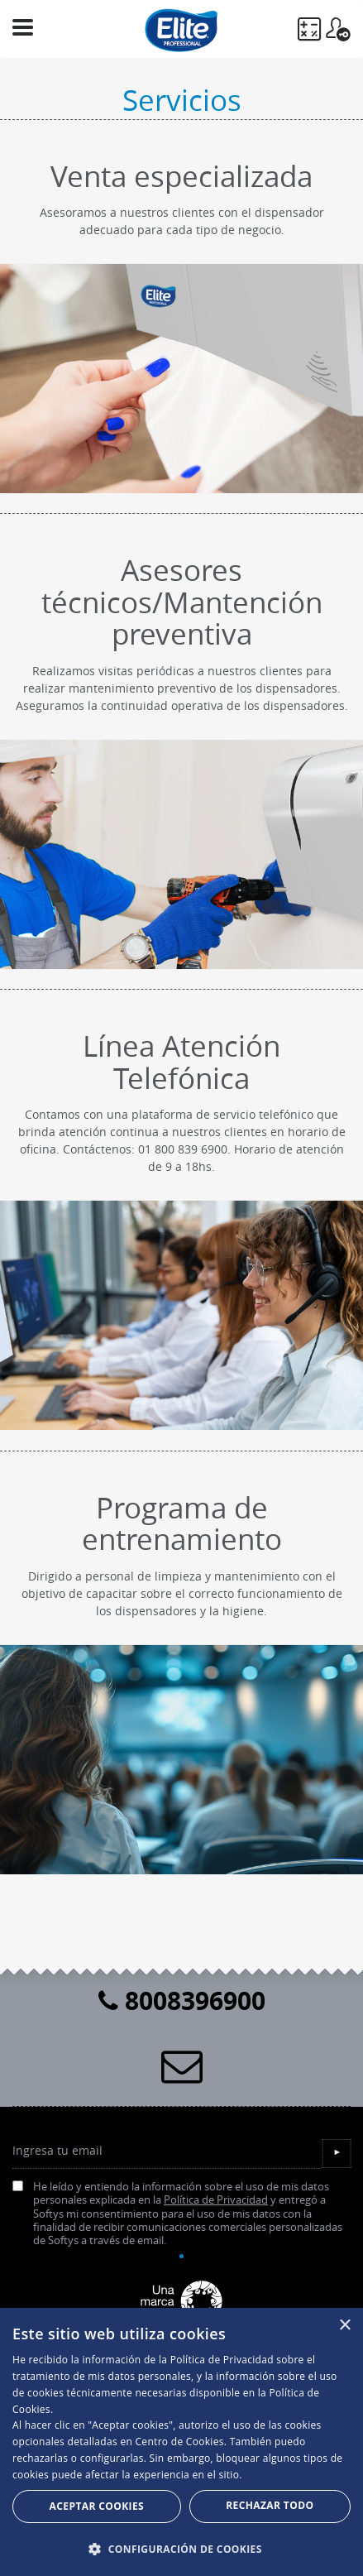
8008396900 (181, 2000)
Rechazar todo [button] (269, 2505)
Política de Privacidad (216, 2200)
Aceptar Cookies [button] (97, 2506)
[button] (181, 2548)
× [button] (344, 2325)
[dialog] (181, 2442)
